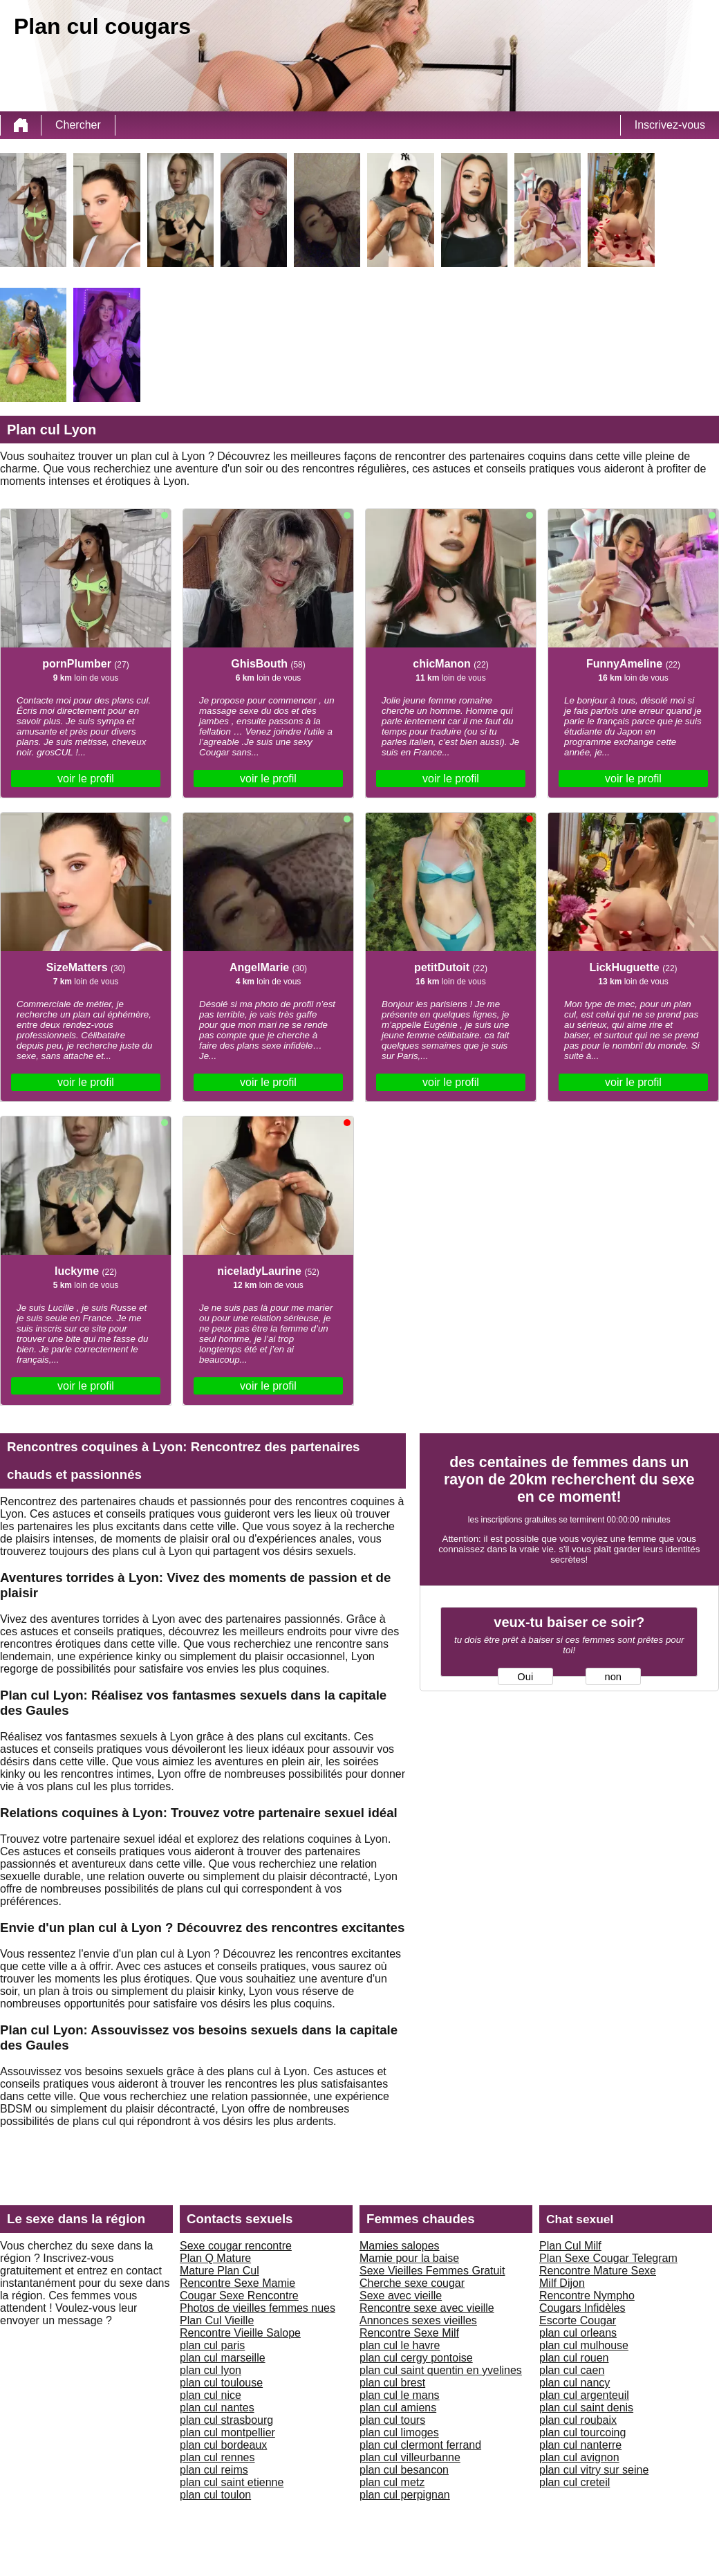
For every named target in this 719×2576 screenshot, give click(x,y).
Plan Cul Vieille (217, 2320)
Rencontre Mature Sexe (597, 2270)
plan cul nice (210, 2395)
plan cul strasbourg (226, 2420)
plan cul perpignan (405, 2495)
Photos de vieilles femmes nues (257, 2308)
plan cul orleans (578, 2333)
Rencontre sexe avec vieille (427, 2308)
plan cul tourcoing (582, 2432)
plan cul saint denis (586, 2407)
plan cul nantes (217, 2407)
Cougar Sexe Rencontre (239, 2295)
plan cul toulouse (221, 2383)
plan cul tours (392, 2420)
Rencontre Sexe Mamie (237, 2283)
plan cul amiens (398, 2407)
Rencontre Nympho (587, 2295)
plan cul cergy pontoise (416, 2358)
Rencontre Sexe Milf (409, 2333)
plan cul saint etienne (231, 2482)
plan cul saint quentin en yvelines (441, 2370)
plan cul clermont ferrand (420, 2445)
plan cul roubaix (578, 2420)
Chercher (78, 125)
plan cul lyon (210, 2370)
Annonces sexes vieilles (418, 2320)
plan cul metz (392, 2482)
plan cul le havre (400, 2345)
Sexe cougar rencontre (236, 2246)
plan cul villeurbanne (410, 2457)
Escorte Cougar (577, 2320)
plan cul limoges (399, 2432)
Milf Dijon (562, 2283)
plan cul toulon (215, 2495)
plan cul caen (571, 2370)
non (613, 1676)
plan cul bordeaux (223, 2445)
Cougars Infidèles (582, 2308)
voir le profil (85, 778)
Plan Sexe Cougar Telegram (608, 2258)
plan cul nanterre (580, 2445)
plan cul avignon (579, 2457)
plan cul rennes (217, 2457)
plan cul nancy (574, 2383)
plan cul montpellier (227, 2432)
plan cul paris (212, 2345)
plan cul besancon (404, 2470)
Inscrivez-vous (670, 125)
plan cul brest (392, 2383)
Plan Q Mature (215, 2258)
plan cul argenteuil (584, 2395)
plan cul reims (214, 2470)
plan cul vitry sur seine (593, 2470)
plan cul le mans (400, 2395)
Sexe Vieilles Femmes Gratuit (432, 2270)
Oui (525, 1676)
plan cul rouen (574, 2358)
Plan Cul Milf (570, 2246)
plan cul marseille (222, 2358)
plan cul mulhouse (583, 2345)
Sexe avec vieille (401, 2295)
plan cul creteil (574, 2482)
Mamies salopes (400, 2246)
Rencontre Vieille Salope (240, 2333)
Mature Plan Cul (219, 2270)
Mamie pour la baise (409, 2258)
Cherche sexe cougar (412, 2283)
